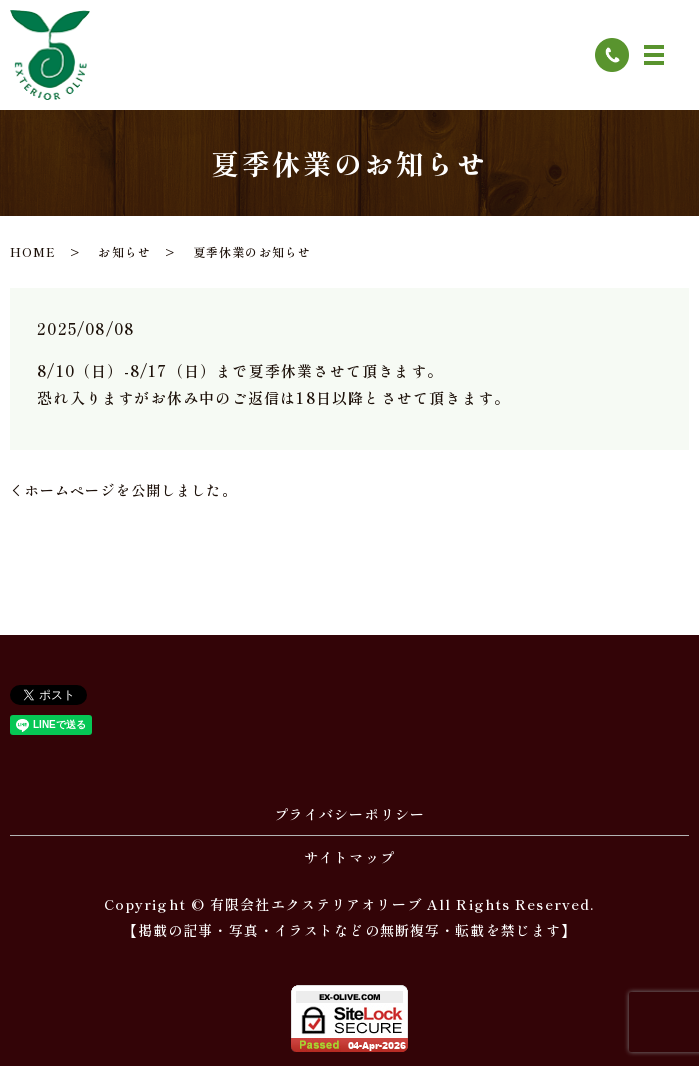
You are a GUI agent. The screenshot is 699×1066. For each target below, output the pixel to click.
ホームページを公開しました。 (131, 490)
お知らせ (124, 251)
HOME (33, 251)
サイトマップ (349, 857)
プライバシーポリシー (349, 814)
